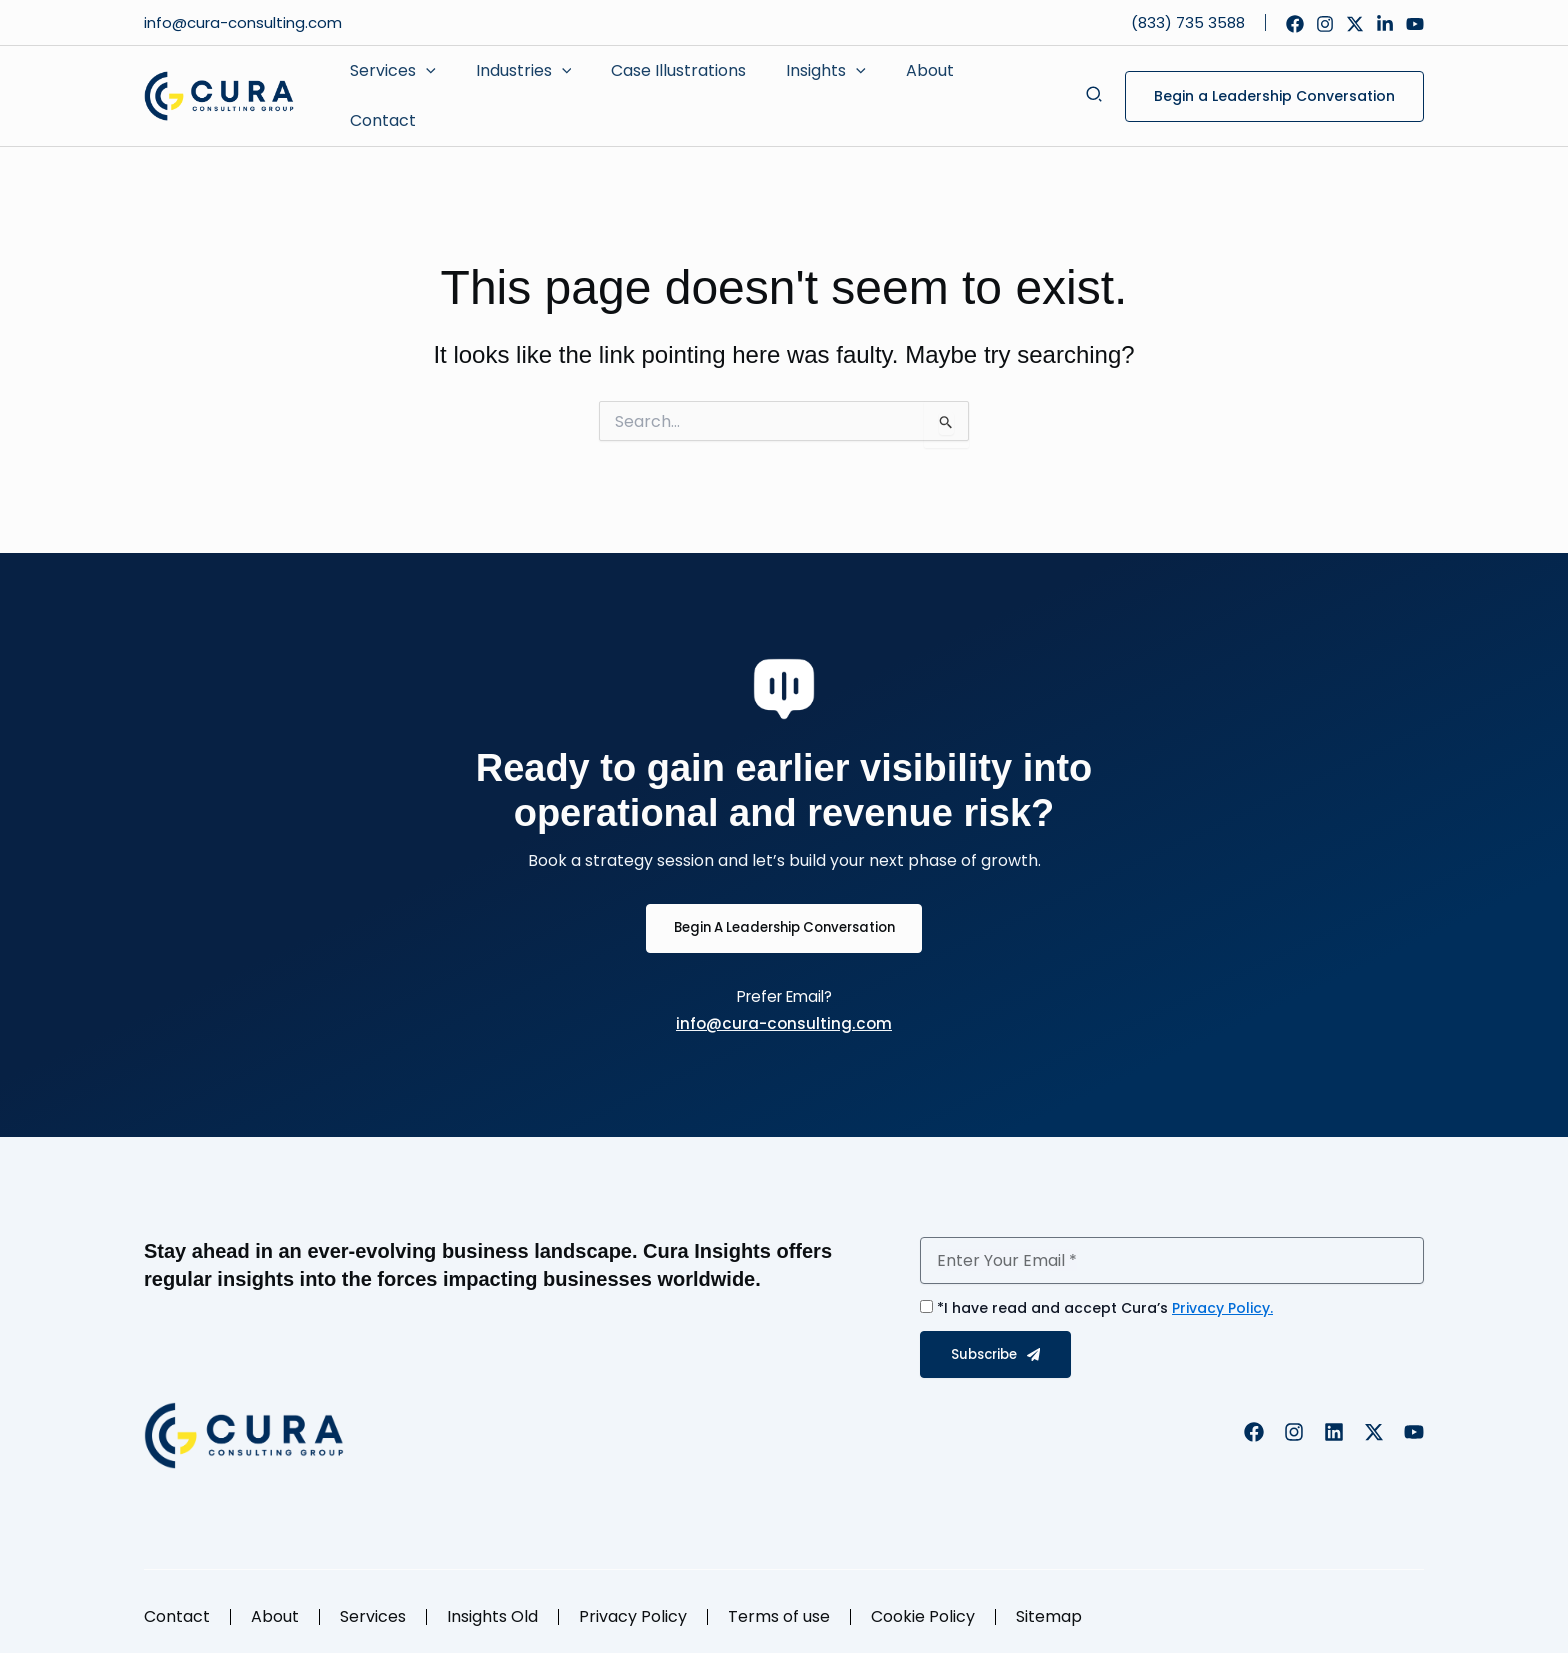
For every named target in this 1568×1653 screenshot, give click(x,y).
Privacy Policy (633, 1604)
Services (373, 1604)
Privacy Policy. (1222, 1296)
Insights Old (492, 1604)
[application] (422, 89)
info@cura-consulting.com (245, 22)
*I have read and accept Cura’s (1105, 1296)
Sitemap (1049, 1604)
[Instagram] (1325, 24)
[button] (1095, 88)
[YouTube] (1415, 24)
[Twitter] (1355, 24)
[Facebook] (1295, 24)
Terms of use (779, 1604)
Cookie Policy (923, 1604)
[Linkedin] (1385, 24)
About (275, 1604)
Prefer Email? (784, 983)
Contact (177, 1604)
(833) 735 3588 (1188, 22)
